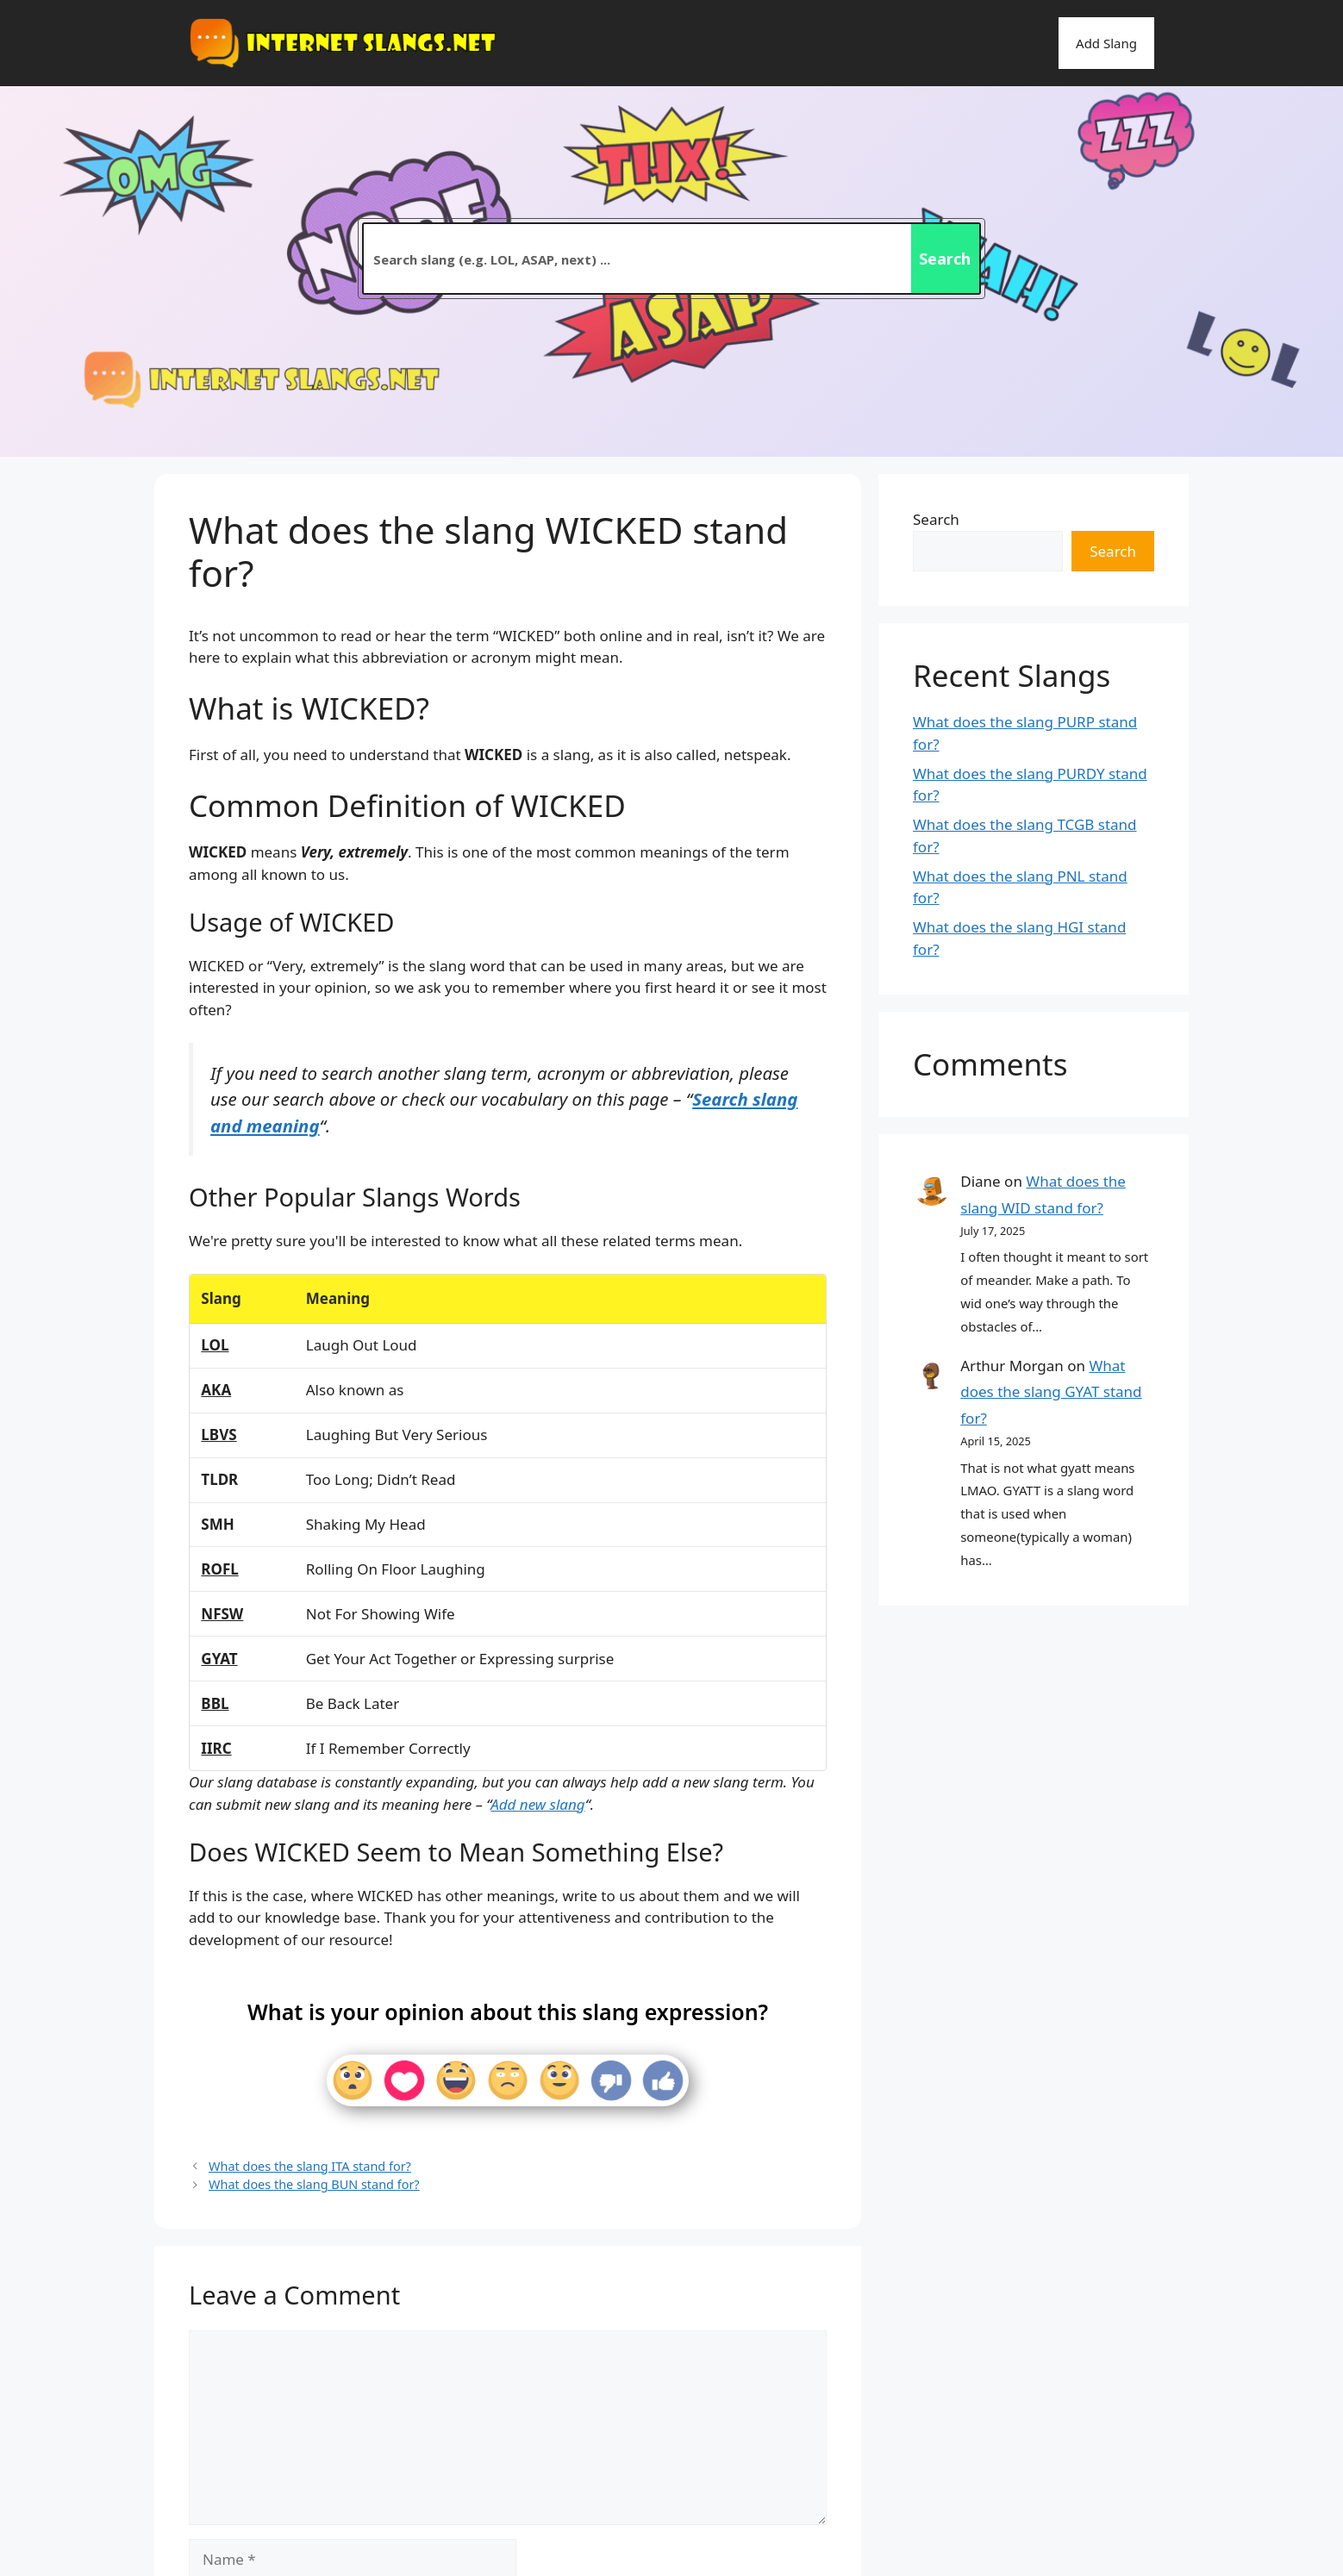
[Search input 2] (638, 258)
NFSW (222, 1614)
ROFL (219, 1569)
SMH (217, 1524)
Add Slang (1106, 43)
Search (936, 519)
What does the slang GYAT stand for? (1050, 1392)
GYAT (219, 1658)
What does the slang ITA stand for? (310, 2166)
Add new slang (537, 1804)
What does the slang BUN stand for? (314, 2184)
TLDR (219, 1479)
